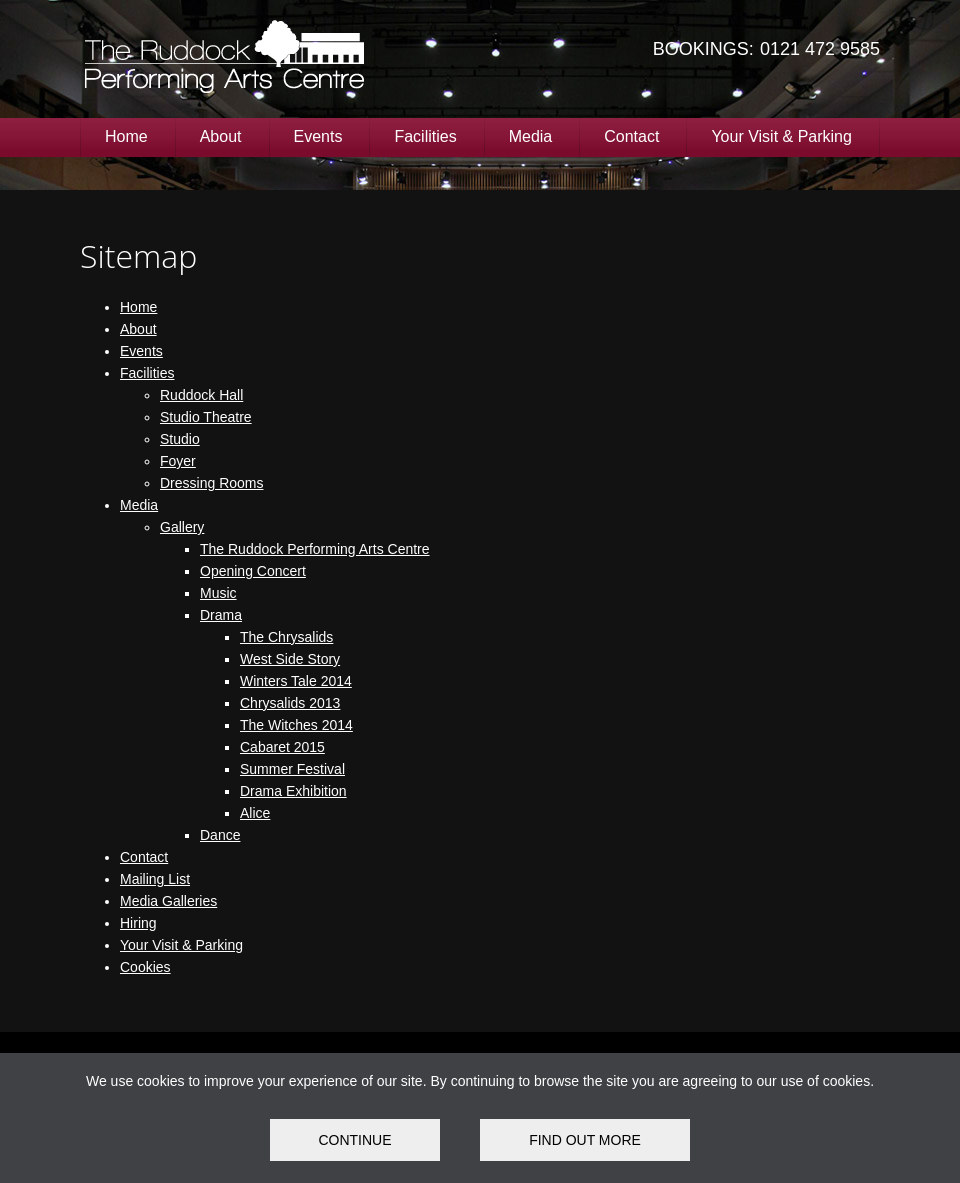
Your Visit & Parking (781, 136)
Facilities (425, 136)
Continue (354, 1140)
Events (318, 136)
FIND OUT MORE (585, 1140)
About (221, 136)
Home (126, 136)
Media (531, 136)
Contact (631, 136)
